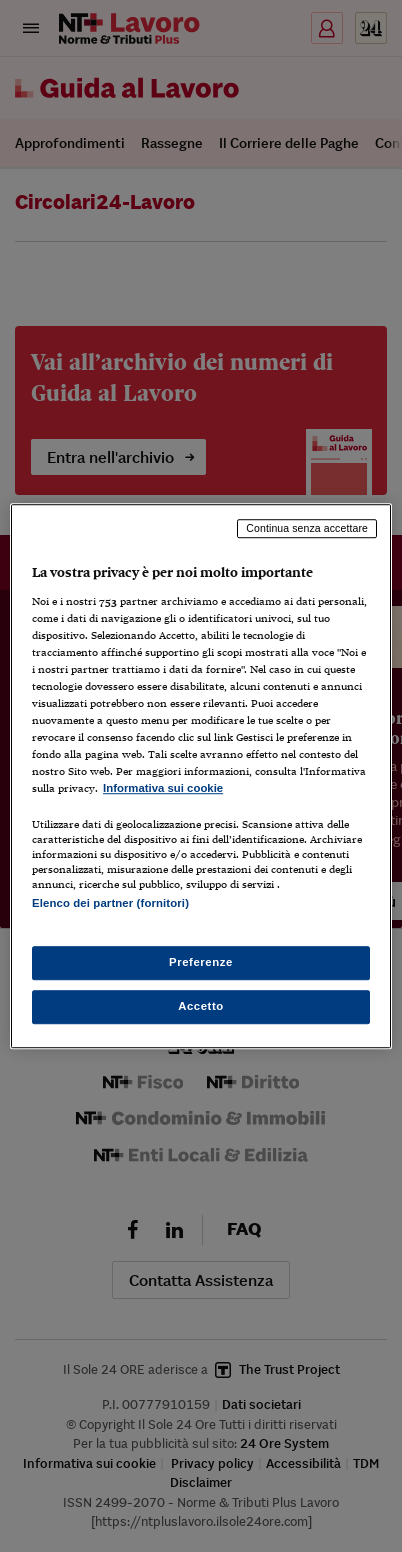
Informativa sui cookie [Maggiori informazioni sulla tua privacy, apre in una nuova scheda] (163, 789)
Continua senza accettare (307, 528)
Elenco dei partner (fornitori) (110, 904)
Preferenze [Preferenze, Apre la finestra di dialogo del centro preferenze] (201, 962)
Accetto (201, 1006)
